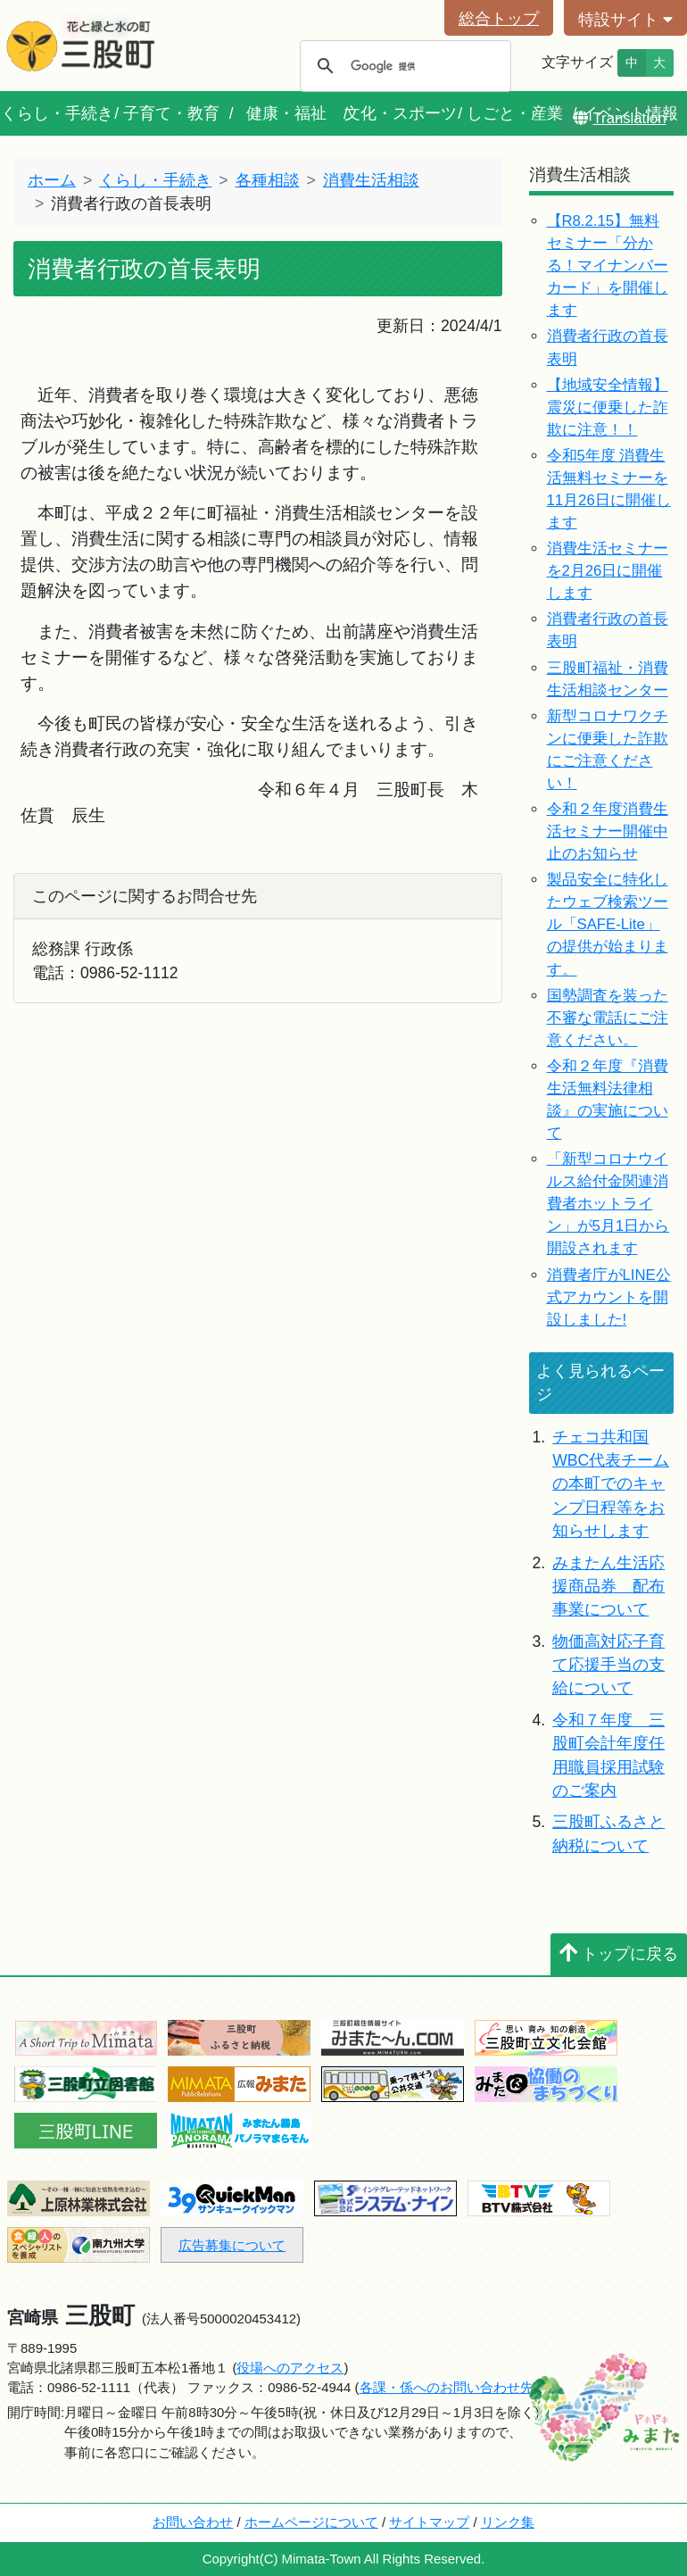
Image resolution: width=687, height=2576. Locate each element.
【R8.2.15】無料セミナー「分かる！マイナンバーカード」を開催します (607, 265)
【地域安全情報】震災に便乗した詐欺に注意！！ (607, 407)
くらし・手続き (57, 113)
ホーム (52, 180)
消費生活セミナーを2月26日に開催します (607, 571)
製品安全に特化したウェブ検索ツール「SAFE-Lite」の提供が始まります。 (607, 924)
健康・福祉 (286, 113)
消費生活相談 (371, 180)
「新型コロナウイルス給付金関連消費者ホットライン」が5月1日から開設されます (608, 1204)
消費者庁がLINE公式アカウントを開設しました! (609, 1297)
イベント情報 (630, 113)
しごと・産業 (515, 113)
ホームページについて (311, 2522)
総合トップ (499, 19)
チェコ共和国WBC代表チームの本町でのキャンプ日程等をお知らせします (610, 1484)
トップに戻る (618, 1954)
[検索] (403, 66)
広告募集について (232, 2245)
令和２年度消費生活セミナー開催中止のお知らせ (607, 831)
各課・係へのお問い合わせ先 (447, 2387)
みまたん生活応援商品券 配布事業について (608, 1586)
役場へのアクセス (290, 2367)
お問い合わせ (193, 2522)
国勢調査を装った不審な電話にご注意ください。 (607, 1018)
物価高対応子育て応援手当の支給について (608, 1665)
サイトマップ (429, 2522)
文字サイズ (577, 62)
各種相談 (268, 180)
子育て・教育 (171, 113)
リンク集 (507, 2522)
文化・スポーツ (400, 113)
